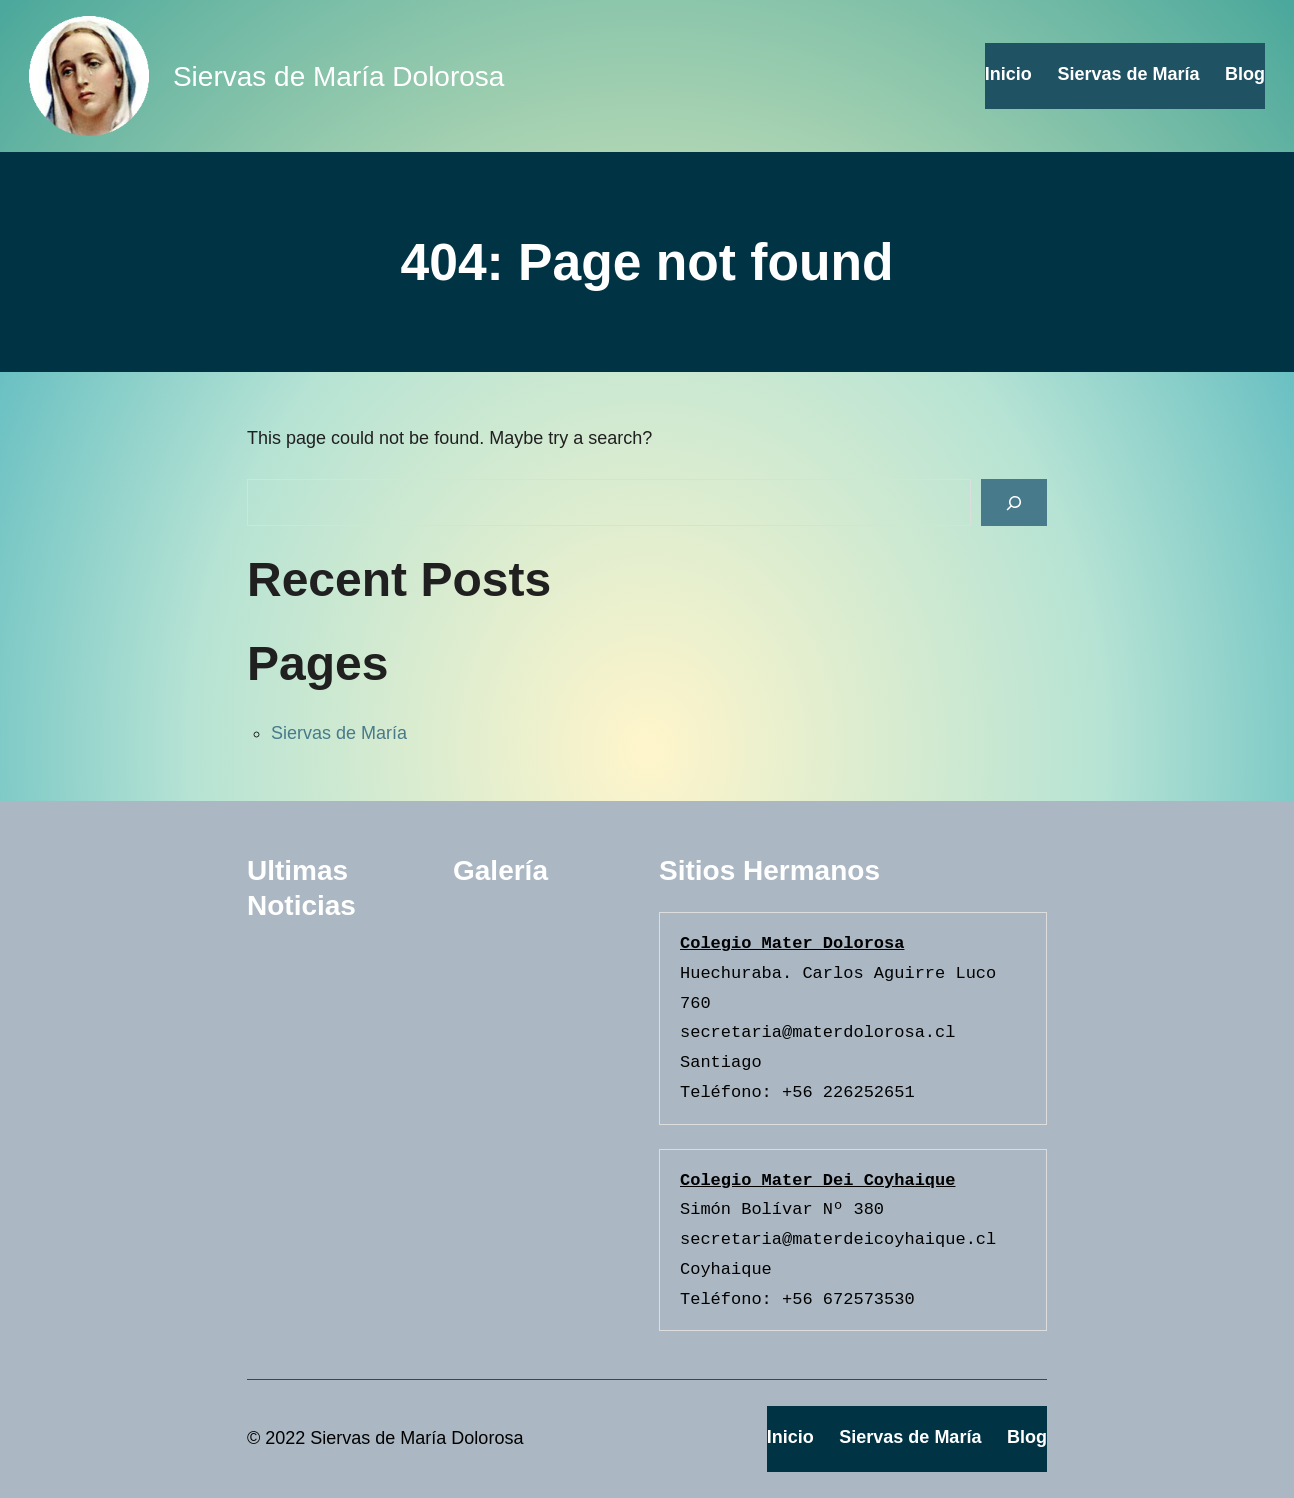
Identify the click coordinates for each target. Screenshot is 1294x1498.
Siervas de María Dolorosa (338, 76)
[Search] (1014, 502)
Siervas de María (339, 733)
